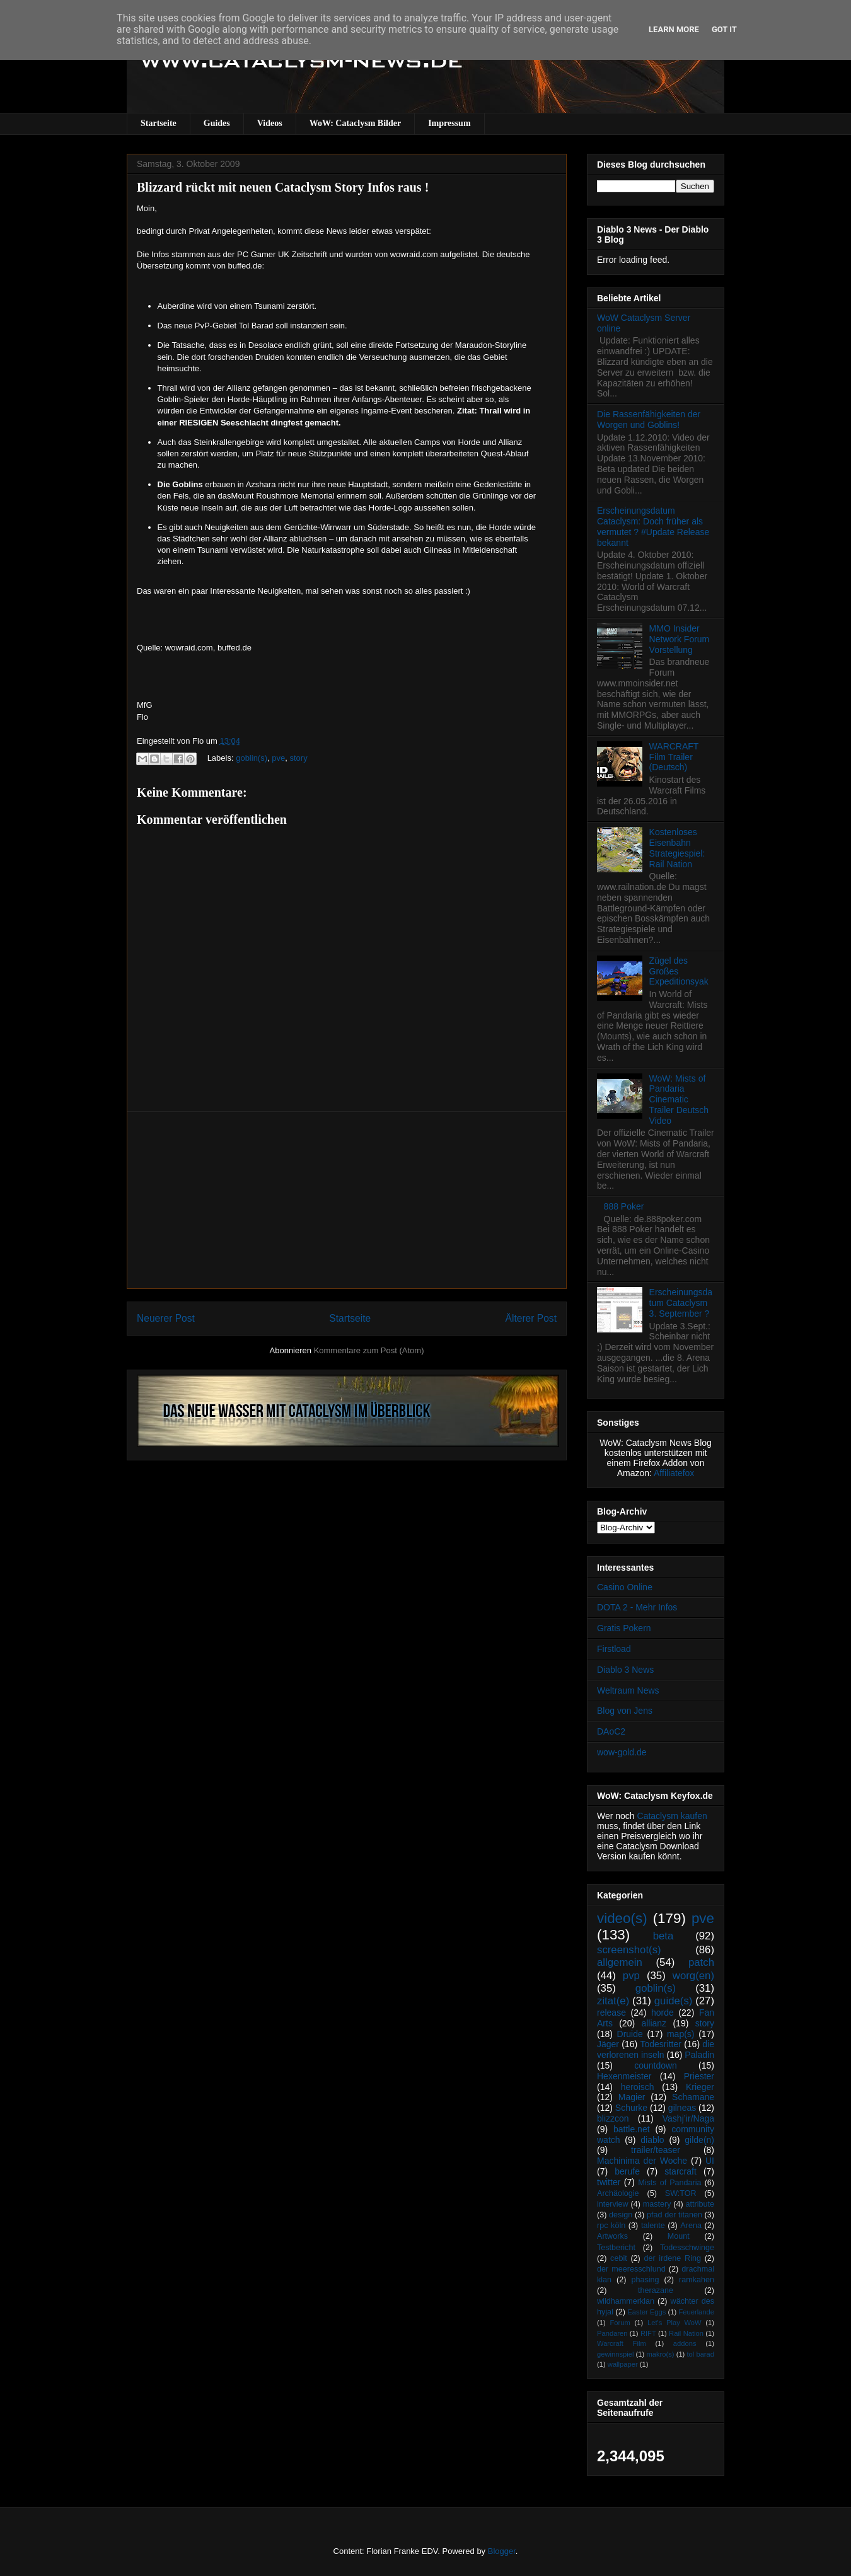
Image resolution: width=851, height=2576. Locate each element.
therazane (655, 2290)
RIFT (648, 2333)
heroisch (637, 2087)
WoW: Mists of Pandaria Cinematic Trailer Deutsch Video (679, 1099)
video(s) (622, 1918)
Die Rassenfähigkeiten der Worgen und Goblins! (648, 419)
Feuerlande (696, 2312)
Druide (630, 2034)
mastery (657, 2204)
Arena (691, 2225)
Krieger (700, 2087)
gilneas (682, 2108)
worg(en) (693, 1976)
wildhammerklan (625, 2301)
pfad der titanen (674, 2214)
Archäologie (618, 2193)
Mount (679, 2236)
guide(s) (673, 2001)
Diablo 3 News (625, 1670)
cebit (618, 2258)
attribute (700, 2204)
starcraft (680, 2171)
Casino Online (624, 1587)
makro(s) (660, 2354)
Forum (620, 2322)
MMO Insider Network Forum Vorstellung (679, 639)
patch (701, 1962)
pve (278, 758)
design (620, 2214)
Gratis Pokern (624, 1628)
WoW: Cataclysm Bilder (355, 123)
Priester (699, 2076)
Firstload (614, 1649)
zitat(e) (613, 2001)
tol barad (700, 2354)
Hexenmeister (624, 2076)
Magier (631, 2097)
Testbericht (616, 2247)
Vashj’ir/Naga (688, 2118)
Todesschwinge (687, 2247)
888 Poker (624, 1206)
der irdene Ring (672, 2258)
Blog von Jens (624, 1711)
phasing (645, 2279)
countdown (655, 2065)
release (611, 2012)
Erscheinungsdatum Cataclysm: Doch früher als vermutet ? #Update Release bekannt (653, 526)
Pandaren (612, 2333)
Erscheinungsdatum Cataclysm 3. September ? (680, 1303)
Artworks (612, 2236)
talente (653, 2225)
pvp (631, 1976)
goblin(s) (251, 758)
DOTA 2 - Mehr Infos (637, 1607)
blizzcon (613, 2118)
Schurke (631, 2108)
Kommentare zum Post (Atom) (369, 1350)
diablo (652, 2140)
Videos (269, 123)
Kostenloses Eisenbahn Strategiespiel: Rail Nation (677, 848)
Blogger (502, 2551)
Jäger (608, 2044)
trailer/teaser (655, 2150)
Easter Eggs (646, 2312)
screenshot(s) (629, 1950)
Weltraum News (628, 1690)
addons (685, 2343)
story (298, 758)
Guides (217, 123)
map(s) (681, 2034)
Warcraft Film (621, 2343)
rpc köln (611, 2225)
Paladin (699, 2055)
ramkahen (696, 2279)
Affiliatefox (674, 1473)
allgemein (619, 1962)
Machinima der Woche (642, 2161)
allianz (653, 2023)
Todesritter (660, 2044)
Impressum (449, 123)
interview (612, 2204)
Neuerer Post (166, 1318)
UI (709, 2161)
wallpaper (623, 2364)
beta (663, 1936)
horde (662, 2012)
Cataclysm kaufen (672, 1816)
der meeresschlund (631, 2269)
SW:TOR (681, 2193)
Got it (724, 29)
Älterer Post (531, 1318)
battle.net (631, 2129)
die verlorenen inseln (655, 2049)
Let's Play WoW (674, 2322)
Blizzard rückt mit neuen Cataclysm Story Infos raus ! (283, 187)
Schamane (693, 2097)
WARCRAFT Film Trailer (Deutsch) (674, 757)
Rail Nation (686, 2333)
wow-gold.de (622, 1752)
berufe (627, 2171)
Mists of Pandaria (669, 2182)
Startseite (159, 123)
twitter (608, 2182)
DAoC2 (611, 1731)
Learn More (674, 29)
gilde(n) (699, 2140)
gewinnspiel (615, 2354)
